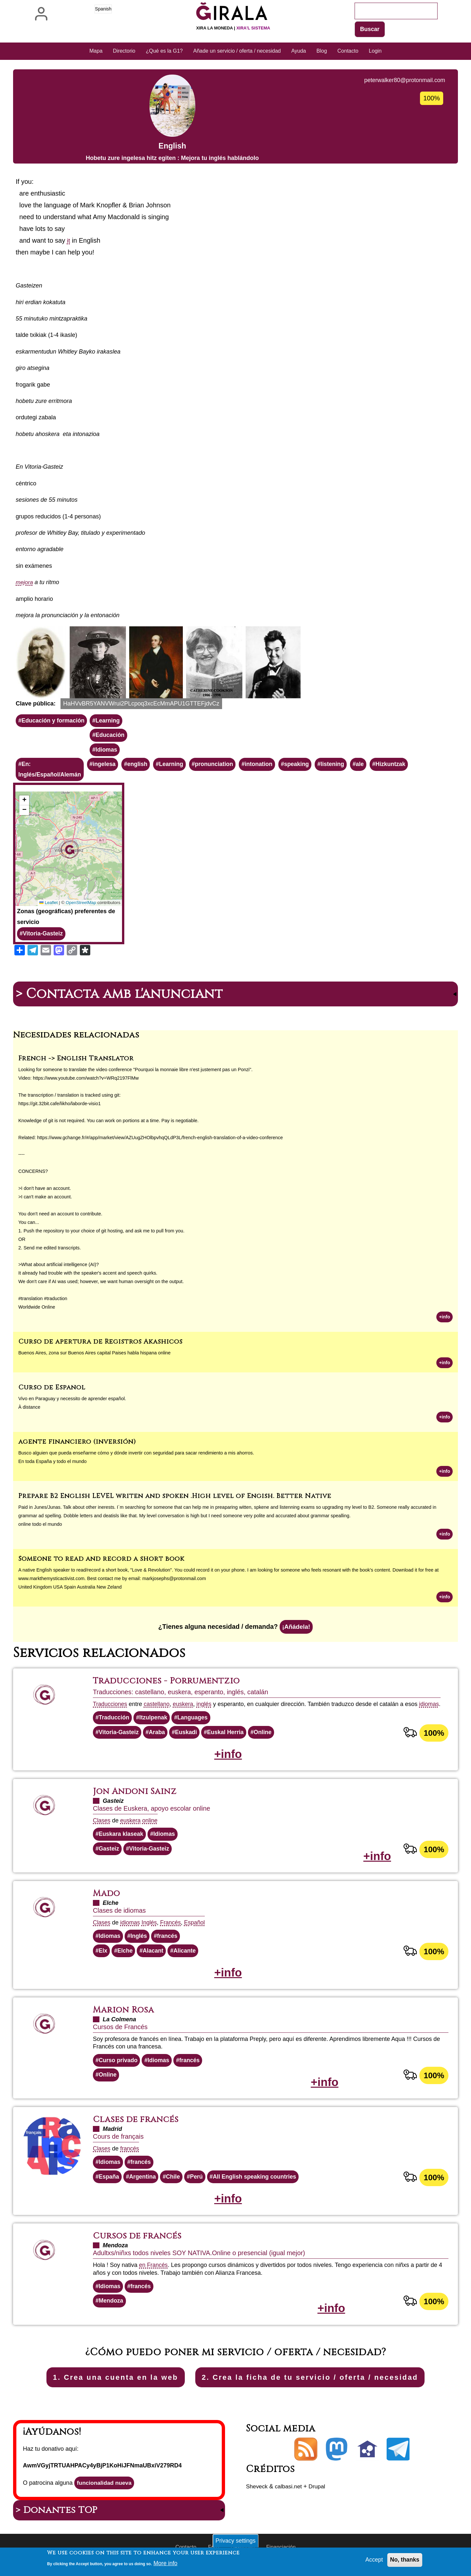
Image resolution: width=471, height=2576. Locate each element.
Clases (102, 1825)
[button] (41, 663)
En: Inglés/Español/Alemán (50, 770)
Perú (198, 2185)
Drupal (319, 2496)
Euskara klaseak (122, 1839)
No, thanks (404, 2559)
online (151, 1825)
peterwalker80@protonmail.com (403, 80)
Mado (107, 1900)
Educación (112, 736)
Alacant (154, 1957)
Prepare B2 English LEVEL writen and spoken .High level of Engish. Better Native (174, 1498)
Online (266, 1736)
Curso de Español (51, 1389)
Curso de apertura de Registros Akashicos (100, 1343)
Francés (172, 1928)
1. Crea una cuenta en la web (99, 2387)
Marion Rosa (125, 2017)
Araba (158, 1736)
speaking (303, 765)
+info (444, 1318)
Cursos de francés (138, 2245)
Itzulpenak (154, 1722)
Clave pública (35, 704)
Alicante (186, 1957)
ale (367, 765)
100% (433, 1737)
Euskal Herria (228, 1736)
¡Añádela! (296, 1630)
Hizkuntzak (398, 765)
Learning (109, 721)
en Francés (153, 2274)
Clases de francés (137, 2127)
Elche (125, 1957)
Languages (194, 1722)
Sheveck (257, 2496)
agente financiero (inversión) (77, 1444)
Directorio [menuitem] (124, 51)
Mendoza (111, 2310)
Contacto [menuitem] (348, 51)
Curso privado (119, 2067)
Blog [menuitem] (322, 51)
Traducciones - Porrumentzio (169, 1685)
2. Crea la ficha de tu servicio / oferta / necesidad (319, 2387)
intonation (264, 765)
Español (196, 1928)
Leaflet (47, 904)
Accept (373, 2559)
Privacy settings (235, 2540)
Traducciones (110, 1708)
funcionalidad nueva (105, 2493)
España (109, 2185)
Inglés (150, 1928)
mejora (25, 582)
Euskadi (188, 1736)
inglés (206, 1708)
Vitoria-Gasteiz (43, 935)
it (68, 240)
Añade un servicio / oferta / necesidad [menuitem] (237, 51)
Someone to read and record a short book (101, 1562)
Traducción (114, 1722)
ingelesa (106, 765)
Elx (103, 1957)
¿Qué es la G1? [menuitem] (164, 51)
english (140, 765)
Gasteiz (109, 1854)
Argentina (143, 2185)
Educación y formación (54, 721)
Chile (174, 2185)
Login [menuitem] (375, 51)
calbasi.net (290, 2496)
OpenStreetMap (80, 904)
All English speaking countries (258, 2185)
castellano (158, 1708)
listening (339, 765)
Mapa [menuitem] (95, 51)
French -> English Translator (76, 1060)
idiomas (432, 1708)
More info (165, 2563)
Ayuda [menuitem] (298, 51)
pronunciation (218, 765)
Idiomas (108, 750)
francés (168, 1942)
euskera (185, 1708)
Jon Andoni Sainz (137, 1796)
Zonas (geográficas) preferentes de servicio (66, 918)
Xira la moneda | (233, 28)
